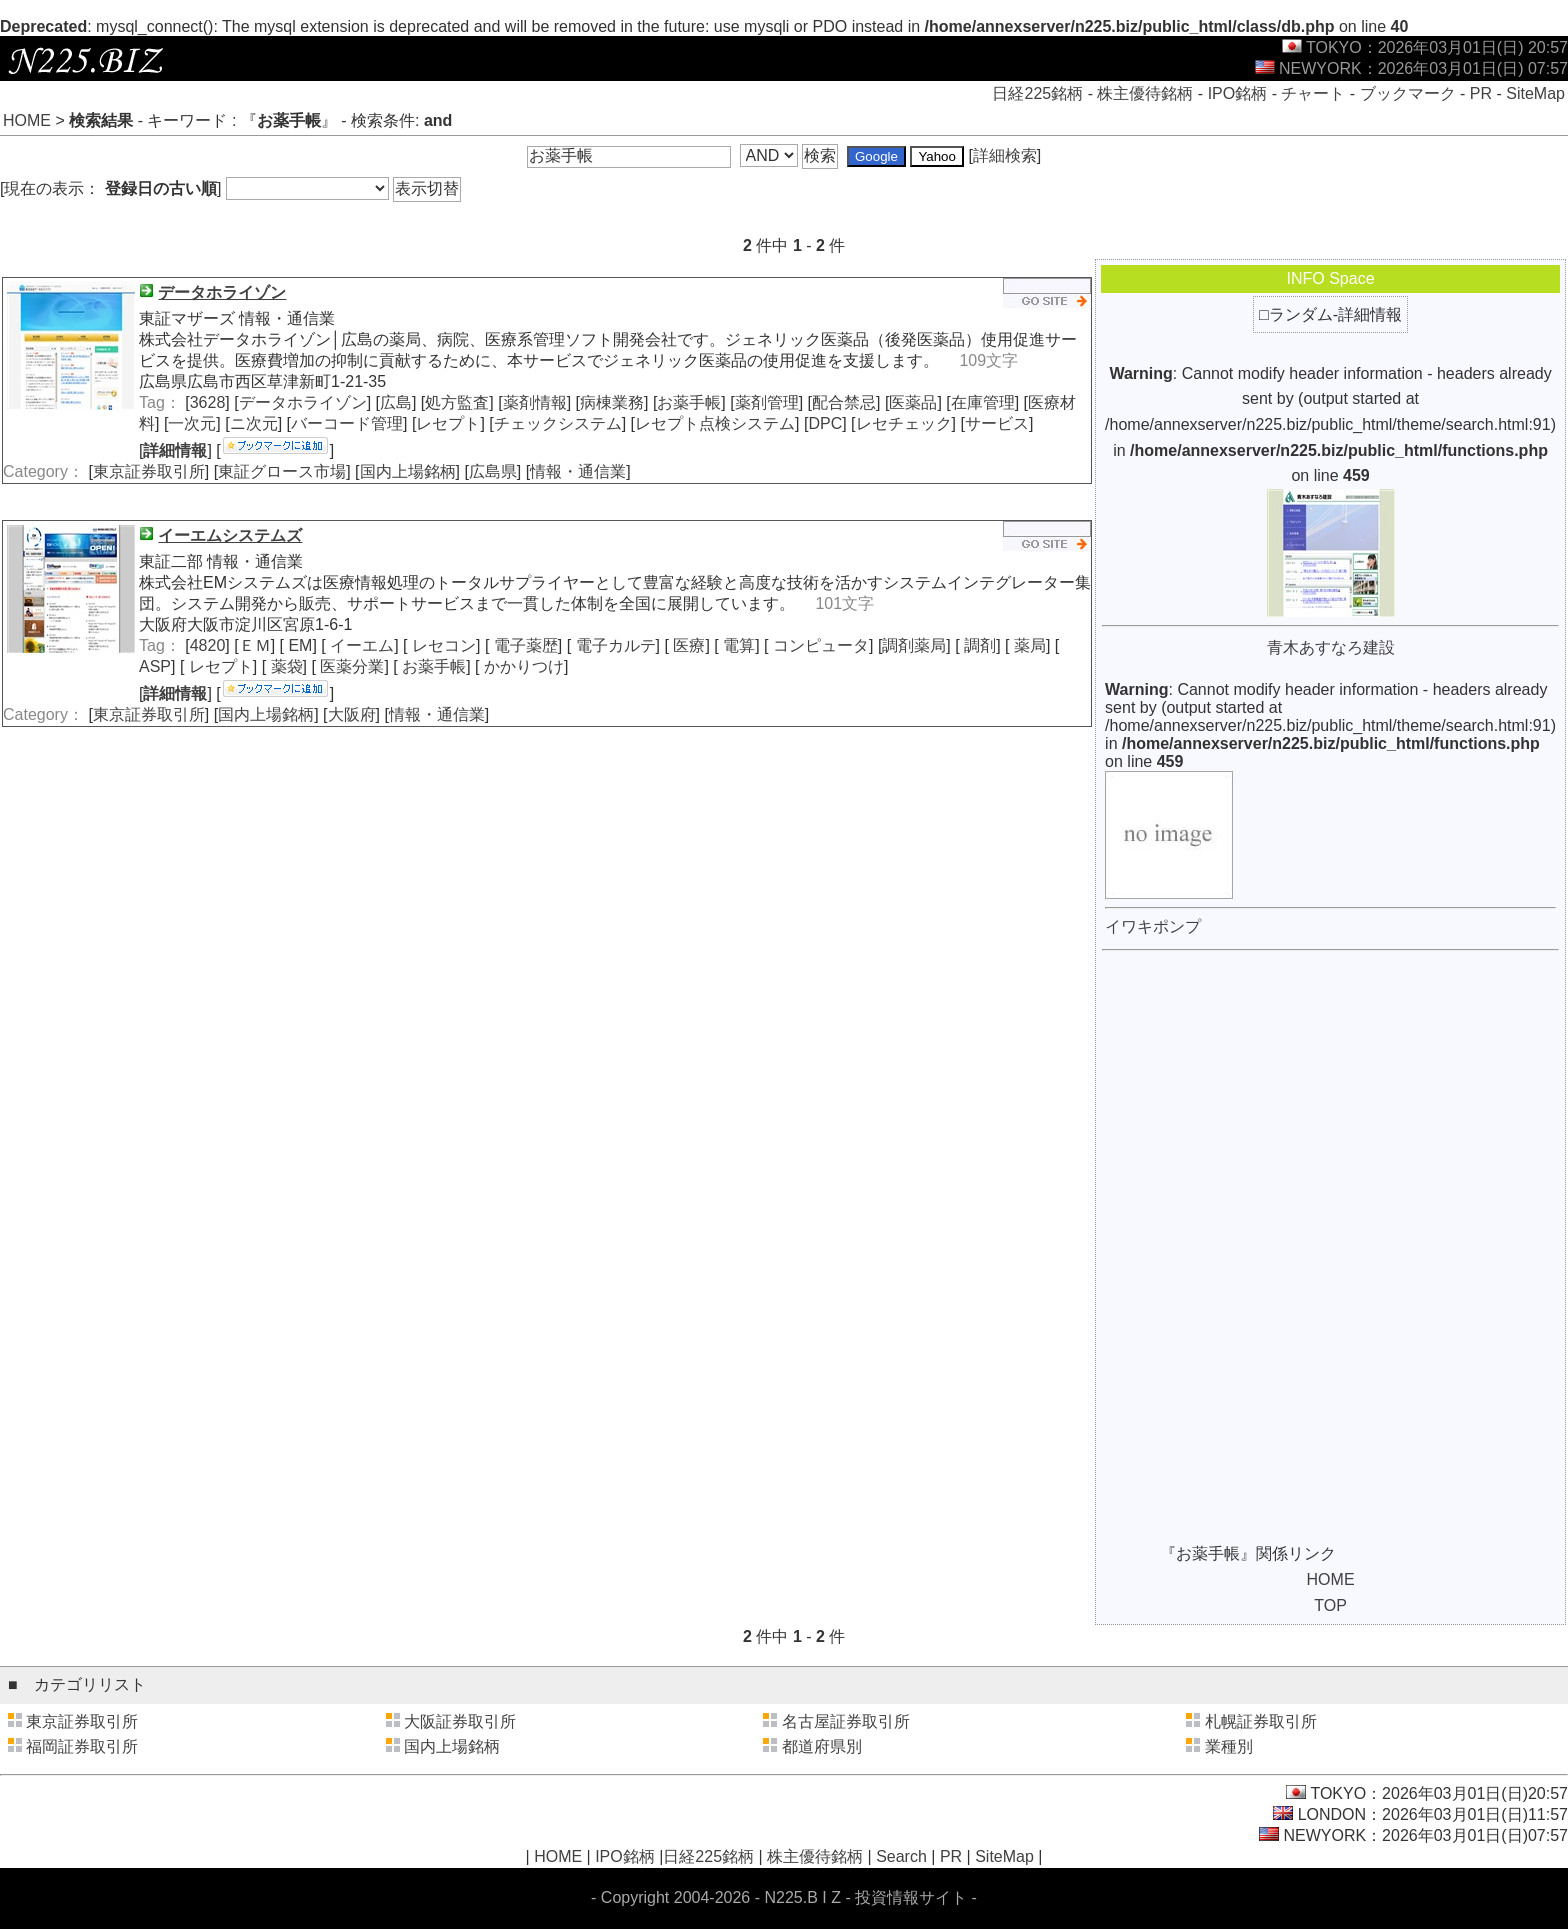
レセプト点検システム (715, 423)
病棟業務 (612, 402)
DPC (825, 423)
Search (901, 1856)
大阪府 (352, 714)
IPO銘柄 (1238, 93)
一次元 (192, 423)
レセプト (448, 423)
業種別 (1229, 1746)
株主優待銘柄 (1145, 93)
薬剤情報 (535, 402)
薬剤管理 (767, 402)
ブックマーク (1408, 93)
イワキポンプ (1153, 926)
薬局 (1027, 645)
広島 (396, 402)
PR (1481, 93)
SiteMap (1535, 93)
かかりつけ (522, 666)
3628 (208, 402)
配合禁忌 (844, 402)
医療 (687, 645)
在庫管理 (983, 402)
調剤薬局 (914, 645)
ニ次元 (254, 423)
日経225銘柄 (1037, 93)
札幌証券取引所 (1261, 1721)
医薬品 (913, 402)
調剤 (978, 645)
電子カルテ (613, 645)
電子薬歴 (523, 645)
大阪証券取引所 (460, 1721)
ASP (155, 666)
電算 (737, 645)
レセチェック (904, 423)
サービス (997, 423)
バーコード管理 (347, 423)
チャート (1313, 93)
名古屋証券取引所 (846, 1721)
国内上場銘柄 (408, 471)
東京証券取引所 (149, 471)
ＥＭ (255, 645)
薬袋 (284, 666)
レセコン (442, 645)
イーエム (360, 645)
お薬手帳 (689, 402)
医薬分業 (350, 666)
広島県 (493, 471)
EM (298, 645)
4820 (208, 645)
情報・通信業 (578, 471)
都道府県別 (822, 1746)
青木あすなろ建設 (1331, 647)
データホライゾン (303, 402)
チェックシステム (558, 423)
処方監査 (457, 402)
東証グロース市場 (282, 471)
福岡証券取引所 (82, 1746)
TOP (1330, 1605)
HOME (27, 120)
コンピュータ (819, 645)
